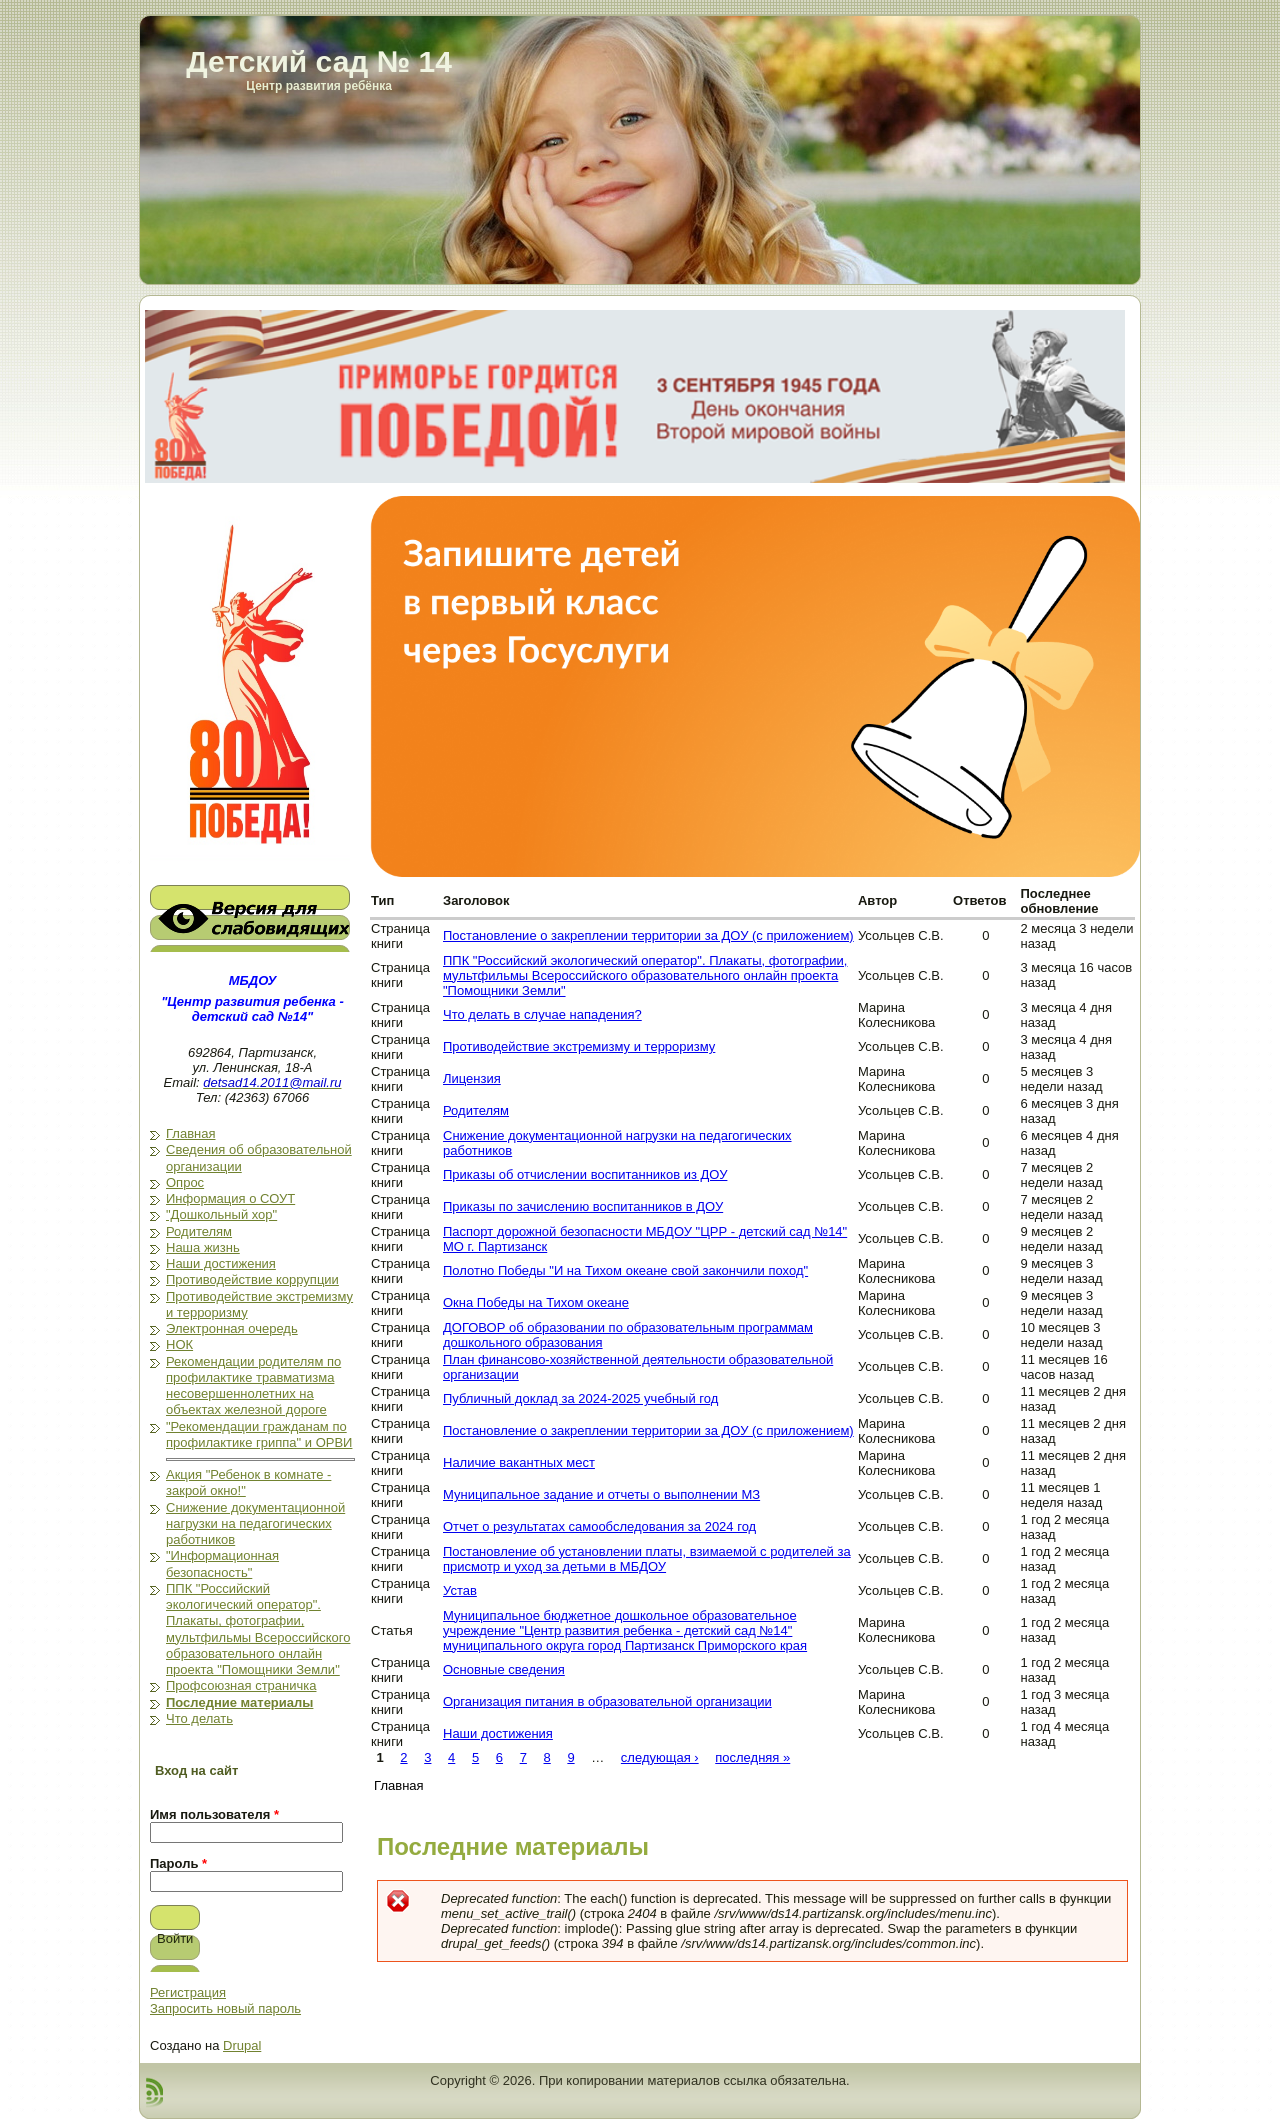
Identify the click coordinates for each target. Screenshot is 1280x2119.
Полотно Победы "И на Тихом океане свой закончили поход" (625, 1270)
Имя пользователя (214, 1814)
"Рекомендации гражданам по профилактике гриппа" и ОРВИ (259, 1434)
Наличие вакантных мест (519, 1462)
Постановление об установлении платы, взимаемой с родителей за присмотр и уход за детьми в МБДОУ (647, 1559)
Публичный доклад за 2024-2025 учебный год (580, 1398)
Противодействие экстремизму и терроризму (579, 1046)
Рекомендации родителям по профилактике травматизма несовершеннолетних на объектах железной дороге (253, 1386)
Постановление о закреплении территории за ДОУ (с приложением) (648, 935)
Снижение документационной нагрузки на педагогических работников (255, 1524)
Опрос (185, 1182)
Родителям (199, 1231)
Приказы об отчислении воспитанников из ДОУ (585, 1174)
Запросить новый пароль (225, 2008)
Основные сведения (504, 1669)
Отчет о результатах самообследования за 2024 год (599, 1526)
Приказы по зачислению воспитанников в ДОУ (583, 1206)
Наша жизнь (203, 1247)
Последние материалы (239, 1702)
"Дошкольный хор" (221, 1214)
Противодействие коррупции (252, 1279)
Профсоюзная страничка (241, 1685)
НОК (179, 1344)
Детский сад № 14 (319, 61)
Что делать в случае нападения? (542, 1014)
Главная (190, 1133)
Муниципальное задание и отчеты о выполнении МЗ (601, 1494)
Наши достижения (221, 1263)
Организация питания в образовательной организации (607, 1701)
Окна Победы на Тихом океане (536, 1302)
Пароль (178, 1863)
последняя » (752, 1757)
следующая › (660, 1757)
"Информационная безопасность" (222, 1563)
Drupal (242, 2045)
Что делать (199, 1718)
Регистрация (188, 1992)
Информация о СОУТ (230, 1198)
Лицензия (472, 1078)
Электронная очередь (232, 1328)
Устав (460, 1590)
